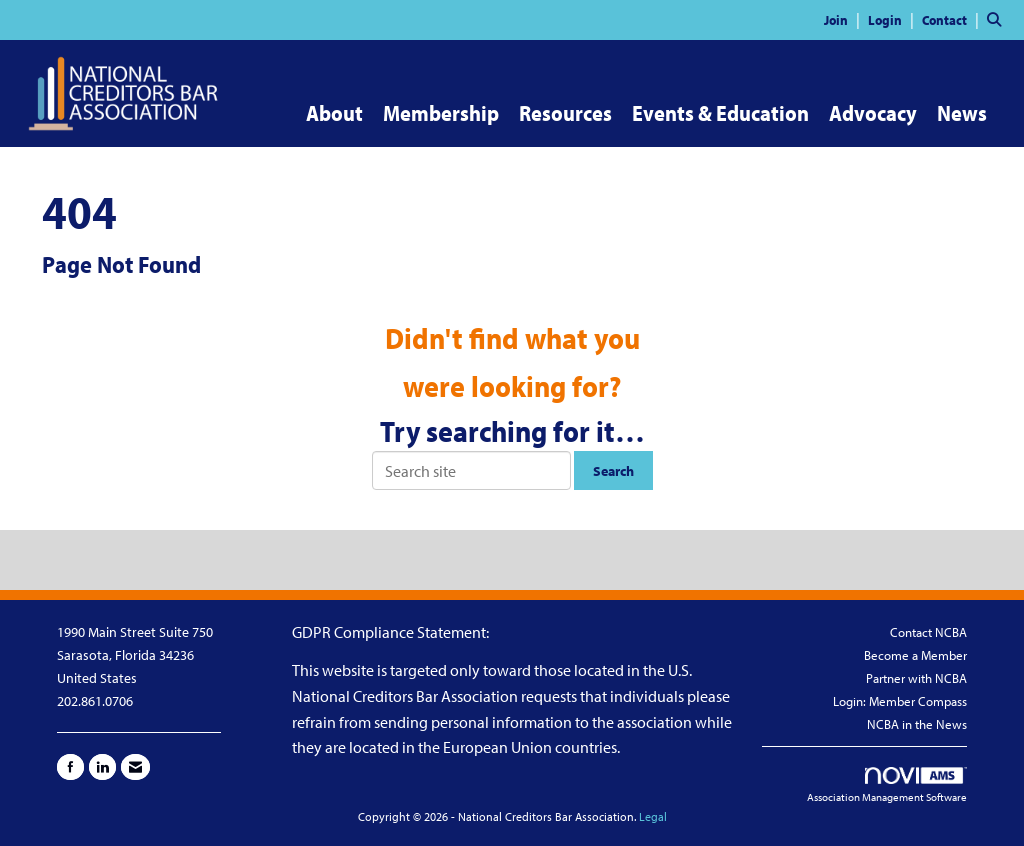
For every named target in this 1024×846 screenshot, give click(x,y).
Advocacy (873, 113)
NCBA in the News (917, 724)
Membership (441, 113)
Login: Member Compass (900, 701)
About (334, 113)
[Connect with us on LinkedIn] (102, 767)
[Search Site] (998, 19)
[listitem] (844, 19)
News (962, 113)
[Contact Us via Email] (135, 767)
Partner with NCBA (916, 678)
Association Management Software (887, 786)
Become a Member (915, 655)
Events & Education (720, 113)
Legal (653, 816)
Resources (565, 113)
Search (613, 470)
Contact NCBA (928, 632)
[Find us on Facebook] (70, 767)
